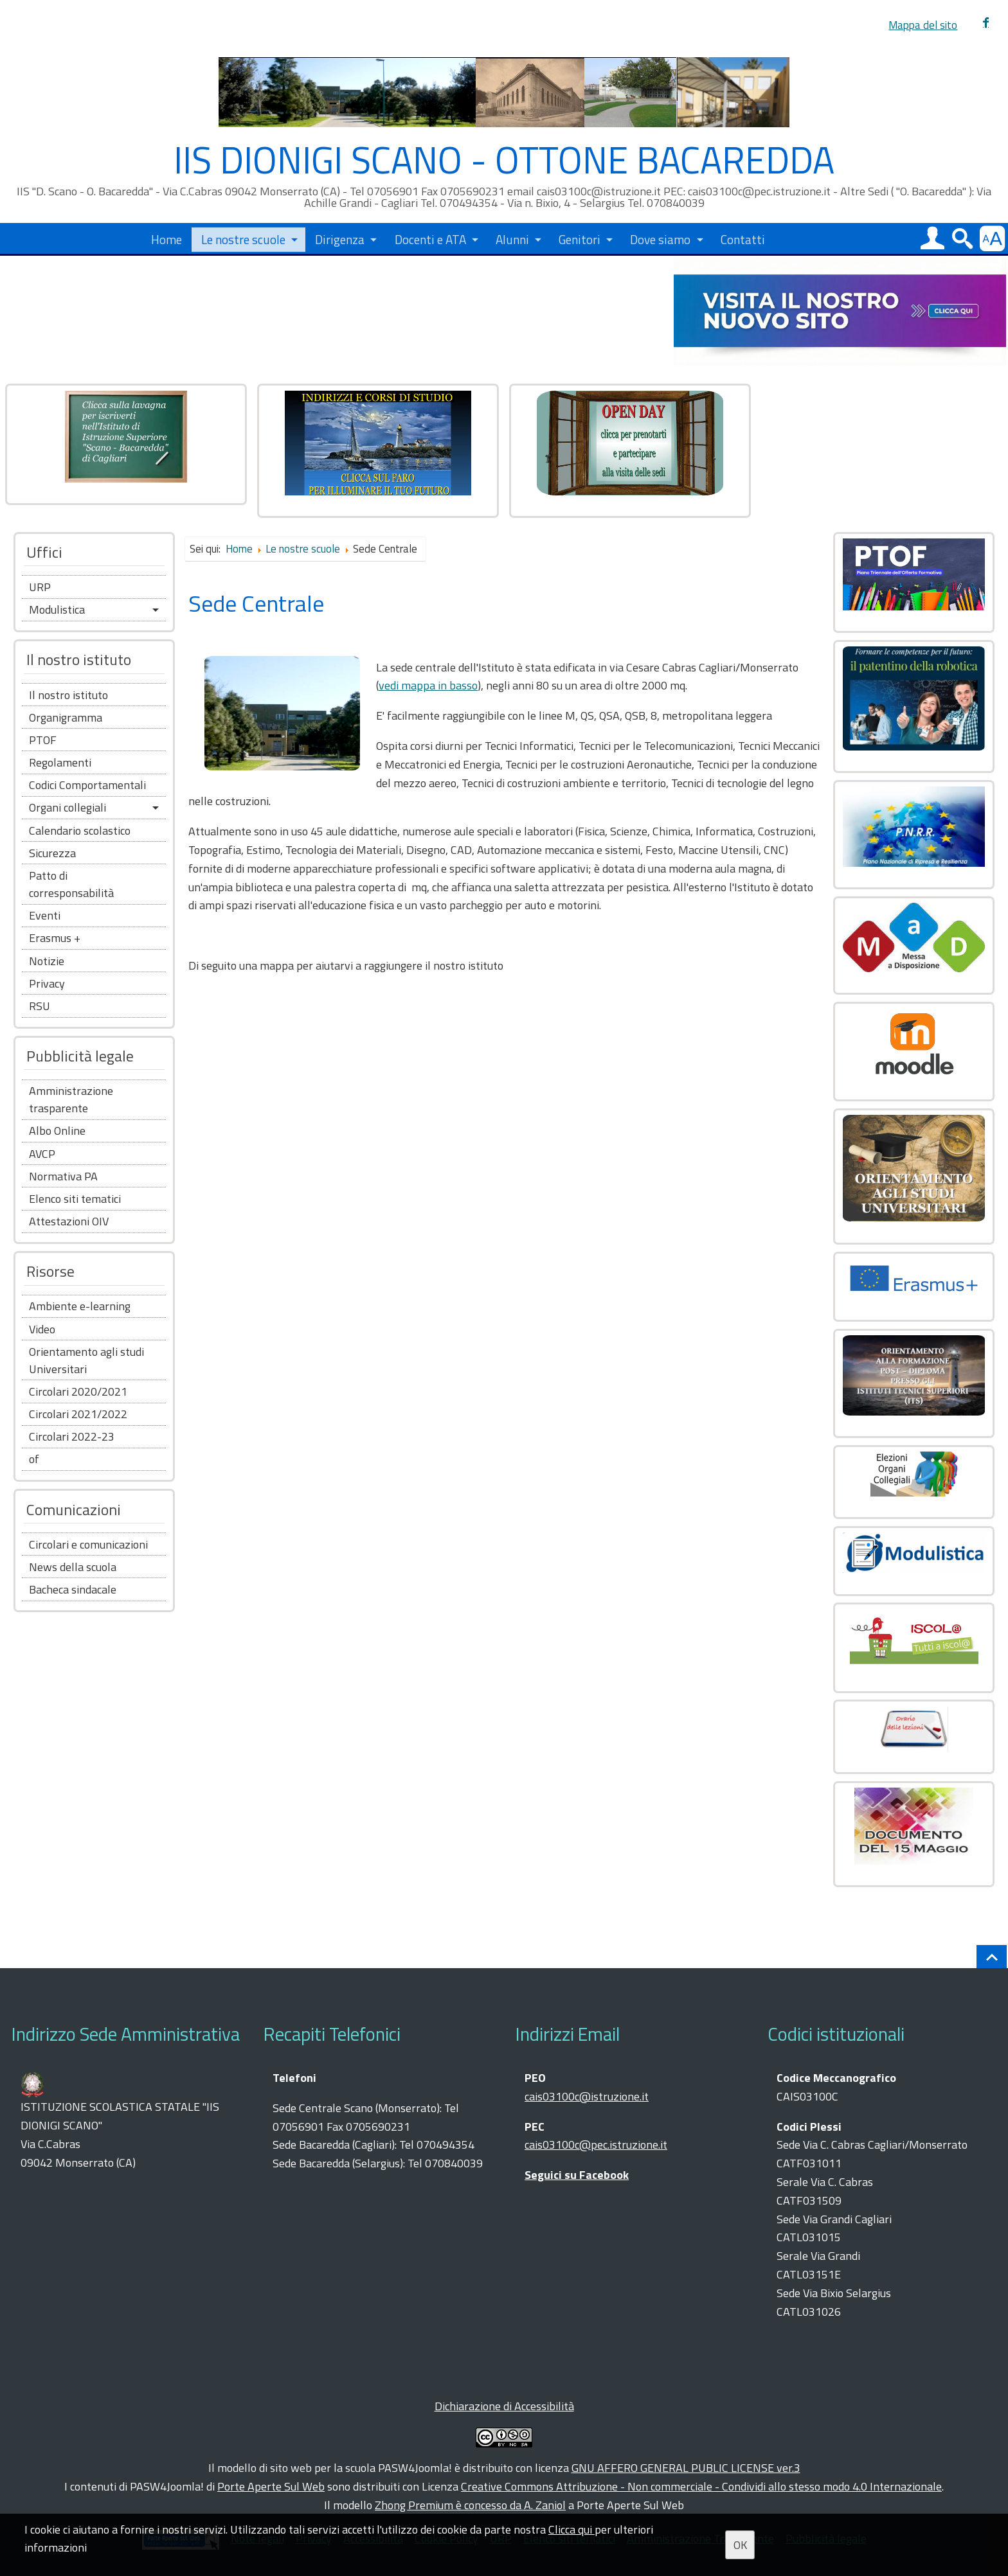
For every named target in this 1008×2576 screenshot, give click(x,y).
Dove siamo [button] (660, 238)
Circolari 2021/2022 (78, 1414)
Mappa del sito (922, 25)
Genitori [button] (579, 238)
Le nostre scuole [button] (243, 238)
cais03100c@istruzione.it (587, 2096)
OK (740, 2545)
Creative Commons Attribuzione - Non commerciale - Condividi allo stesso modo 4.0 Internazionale (701, 2486)
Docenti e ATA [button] (430, 238)
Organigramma (65, 717)
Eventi (44, 915)
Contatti (743, 238)
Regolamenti (60, 762)
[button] (932, 238)
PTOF (43, 740)
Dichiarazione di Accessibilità (504, 2406)
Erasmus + (54, 937)
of (34, 1459)
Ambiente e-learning (79, 1306)
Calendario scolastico (79, 830)
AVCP (42, 1153)
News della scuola (72, 1567)
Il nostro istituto (68, 695)
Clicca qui (571, 2529)
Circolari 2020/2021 (78, 1391)
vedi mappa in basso (428, 685)
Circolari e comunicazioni (88, 1544)
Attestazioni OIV (69, 1221)
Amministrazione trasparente (71, 1099)
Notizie (46, 961)
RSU (39, 1006)
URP (40, 587)
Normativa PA (63, 1176)
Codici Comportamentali (87, 785)
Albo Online (57, 1130)
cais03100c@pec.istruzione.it (596, 2144)
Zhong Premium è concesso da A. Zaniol (470, 2505)
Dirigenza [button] (339, 238)
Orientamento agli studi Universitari (86, 1360)
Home (166, 238)
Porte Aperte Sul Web (271, 2486)
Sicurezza (52, 853)
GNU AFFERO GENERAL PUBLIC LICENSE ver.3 (686, 2467)
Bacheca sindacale (72, 1589)
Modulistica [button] (57, 609)
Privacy (47, 983)
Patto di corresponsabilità (71, 884)
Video (42, 1329)
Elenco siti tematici (75, 1198)
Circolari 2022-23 (71, 1436)
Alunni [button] (512, 238)
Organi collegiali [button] (67, 807)
